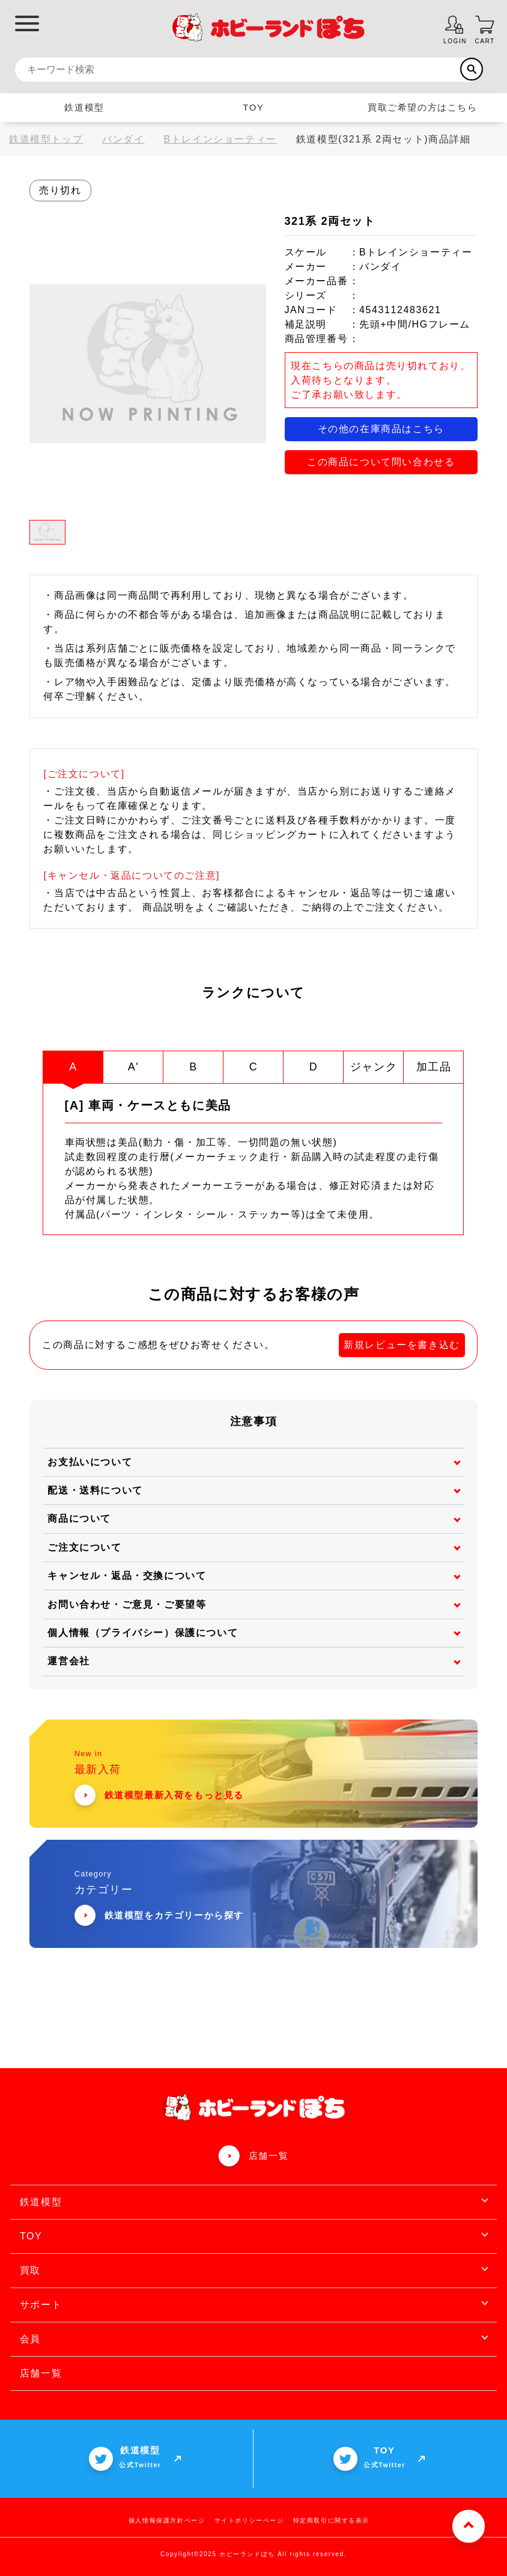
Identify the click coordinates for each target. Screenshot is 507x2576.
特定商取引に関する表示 (331, 2519)
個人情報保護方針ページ (167, 2519)
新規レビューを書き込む (402, 1344)
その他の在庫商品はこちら (381, 429)
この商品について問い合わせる (381, 462)
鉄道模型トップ (46, 139)
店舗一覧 (268, 2155)
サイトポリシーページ (249, 2519)
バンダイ (123, 139)
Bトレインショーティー (220, 139)
